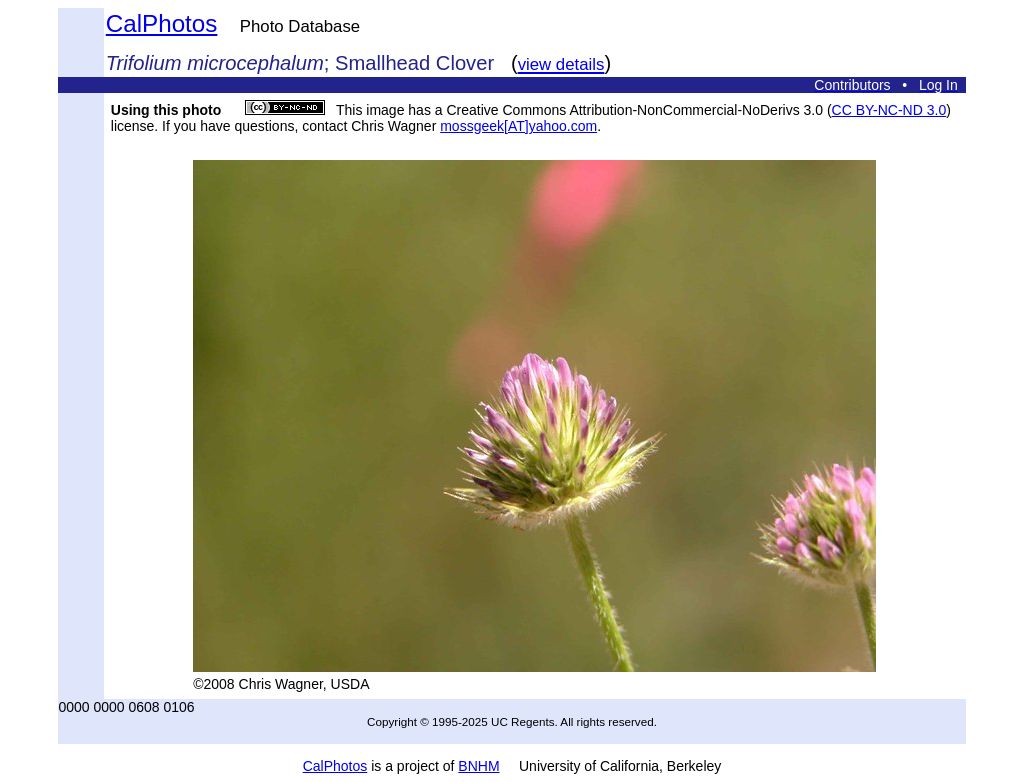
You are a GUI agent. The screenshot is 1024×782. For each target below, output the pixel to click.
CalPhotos (162, 23)
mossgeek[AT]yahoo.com (518, 126)
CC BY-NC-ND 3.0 (889, 110)
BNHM (478, 766)
